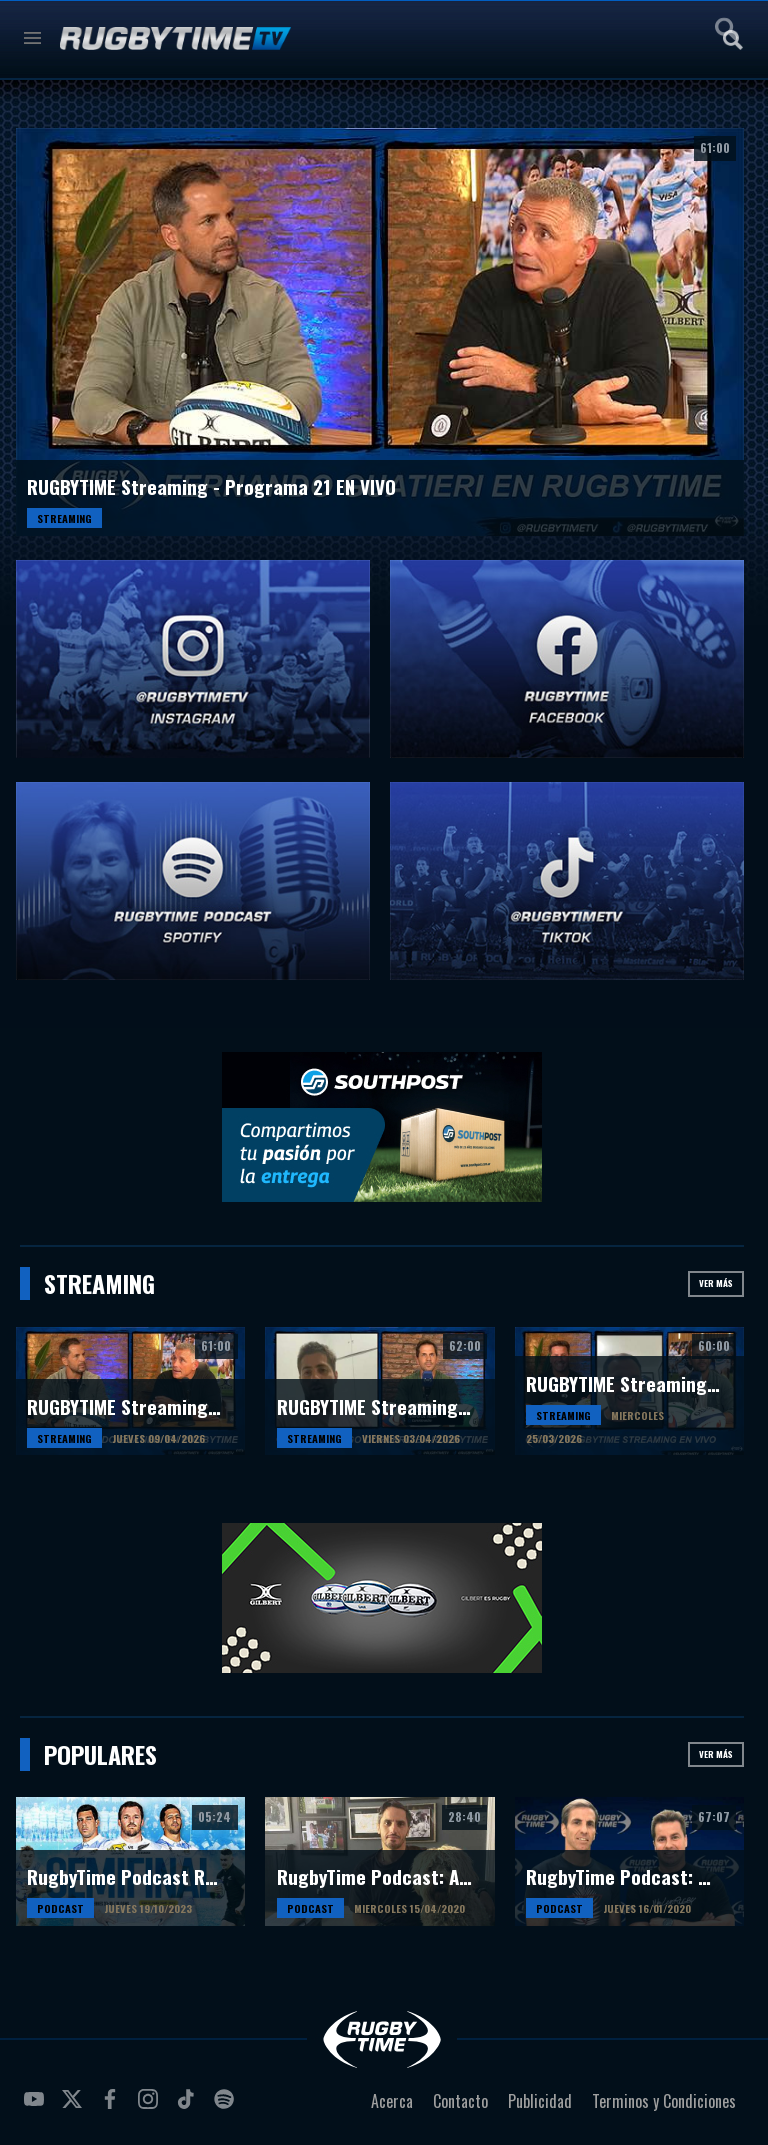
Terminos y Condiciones (664, 2101)
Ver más (716, 1283)
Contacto (460, 2101)
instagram (151, 2107)
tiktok (189, 2107)
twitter (75, 2107)
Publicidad (540, 2101)
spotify (227, 2107)
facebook (113, 2107)
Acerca (392, 2101)
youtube (37, 2107)
